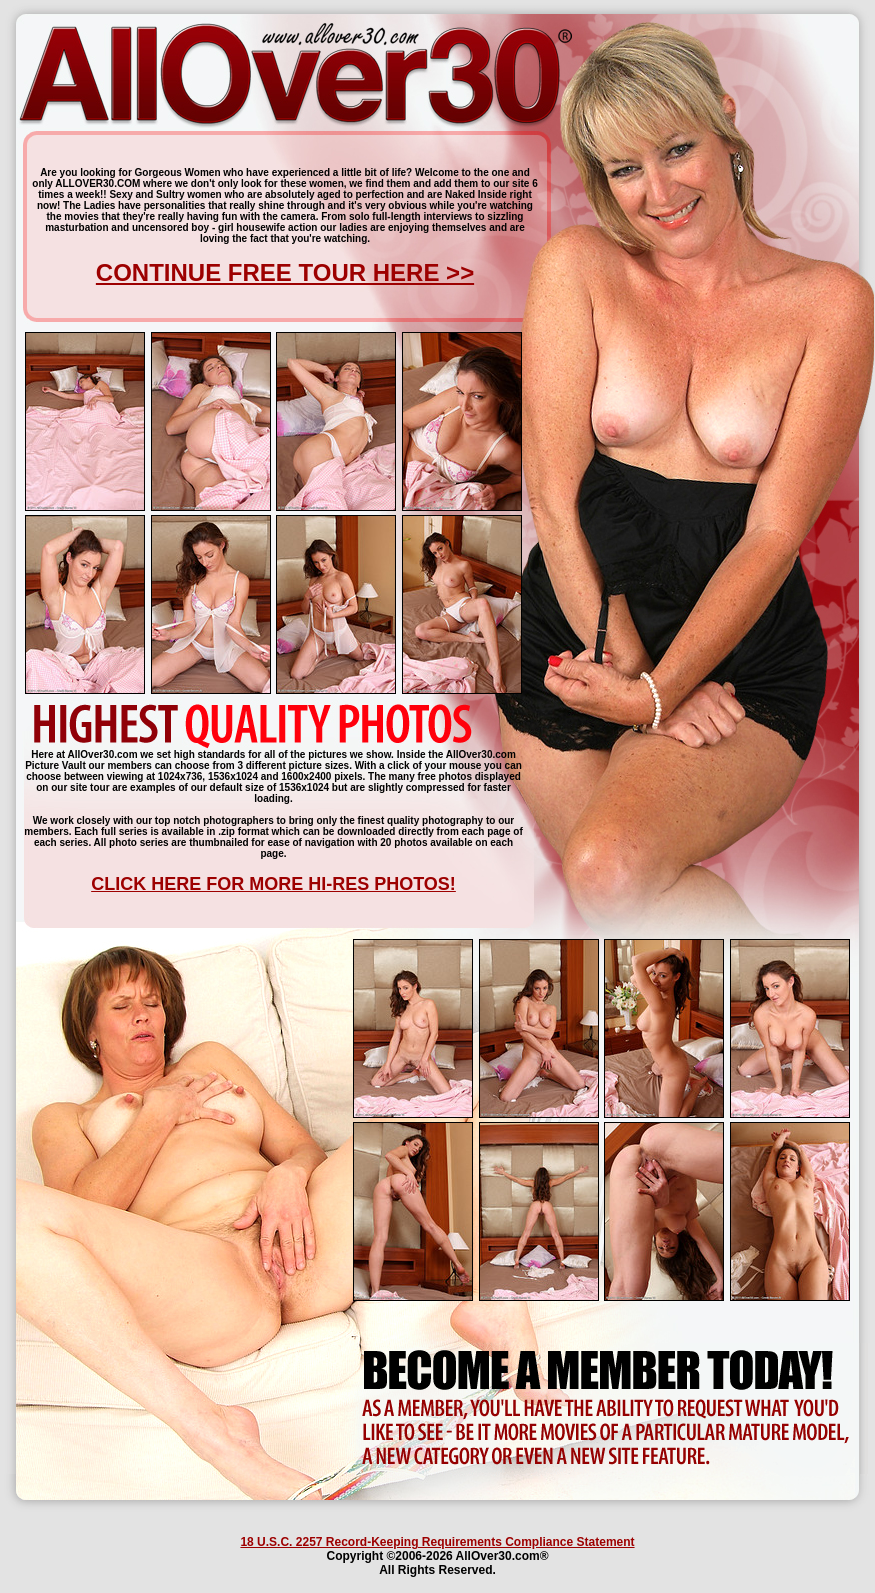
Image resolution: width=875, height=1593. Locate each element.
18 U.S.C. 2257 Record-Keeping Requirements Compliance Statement (437, 1542)
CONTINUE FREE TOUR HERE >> (285, 272)
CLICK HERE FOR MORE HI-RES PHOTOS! (273, 884)
